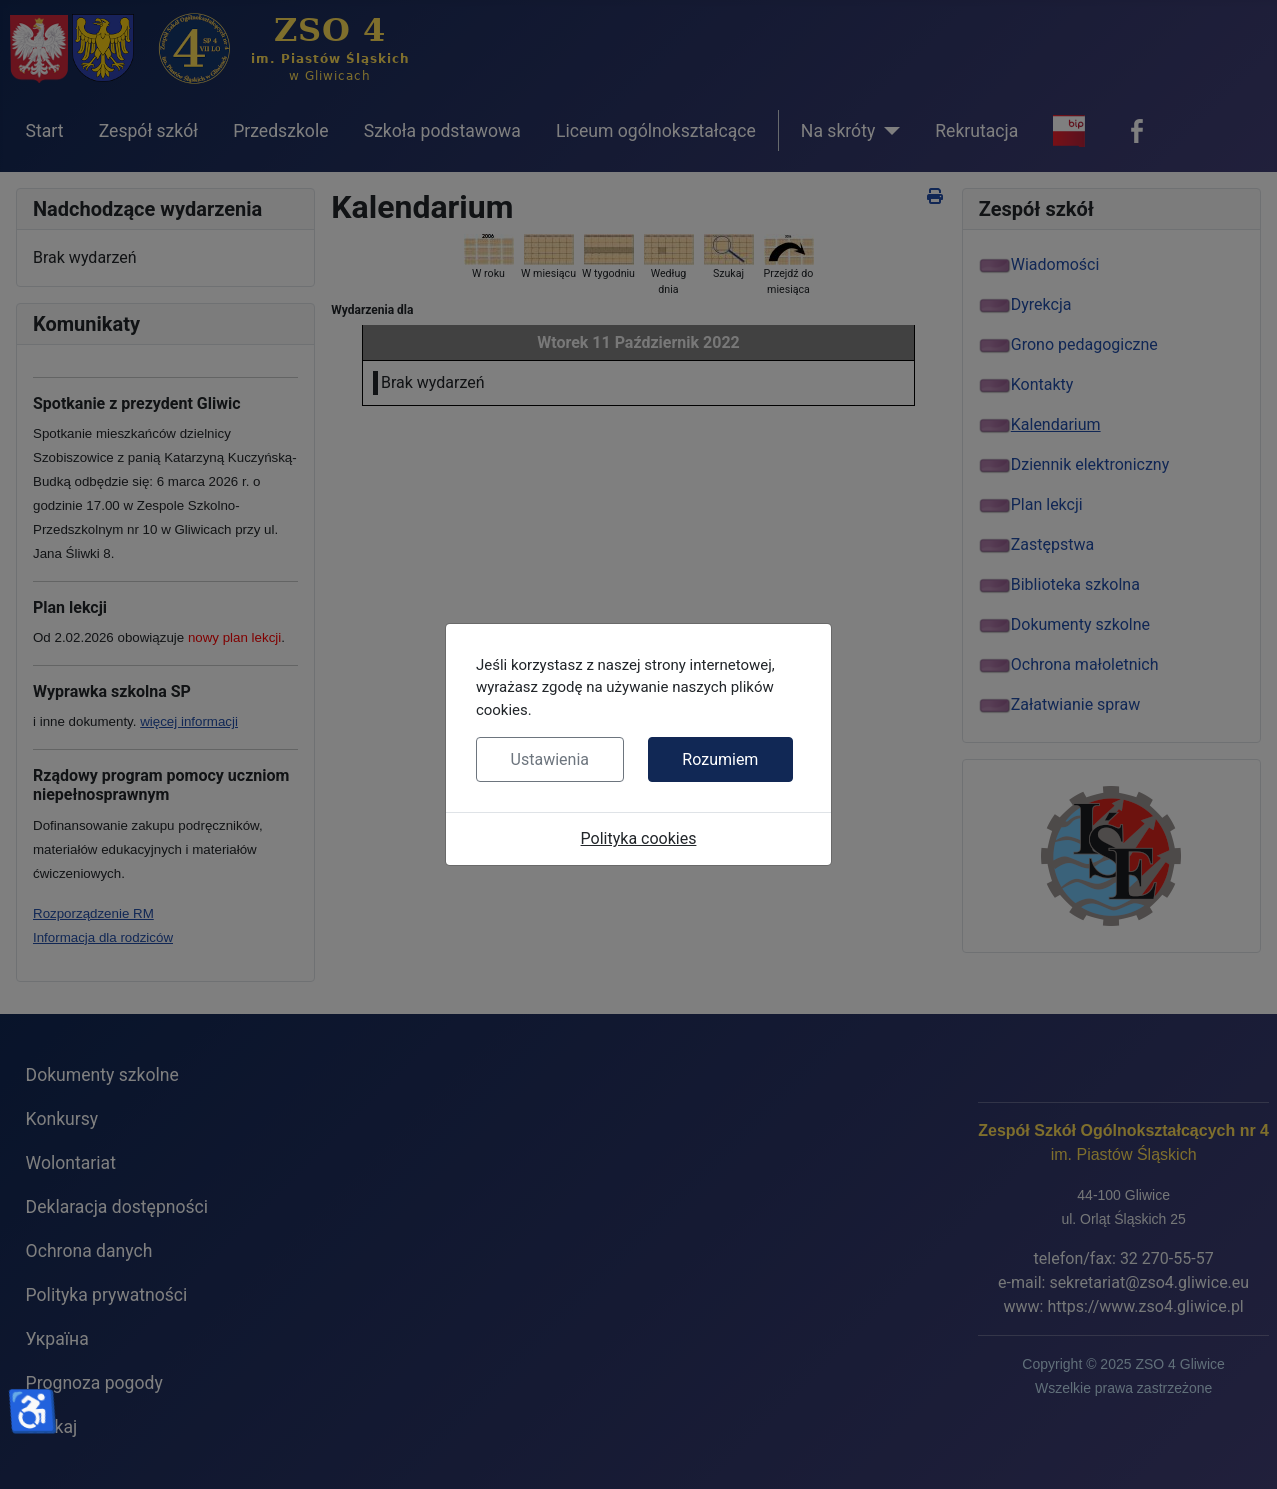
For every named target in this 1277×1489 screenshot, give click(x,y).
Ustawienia (550, 759)
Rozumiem (720, 759)
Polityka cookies (639, 838)
